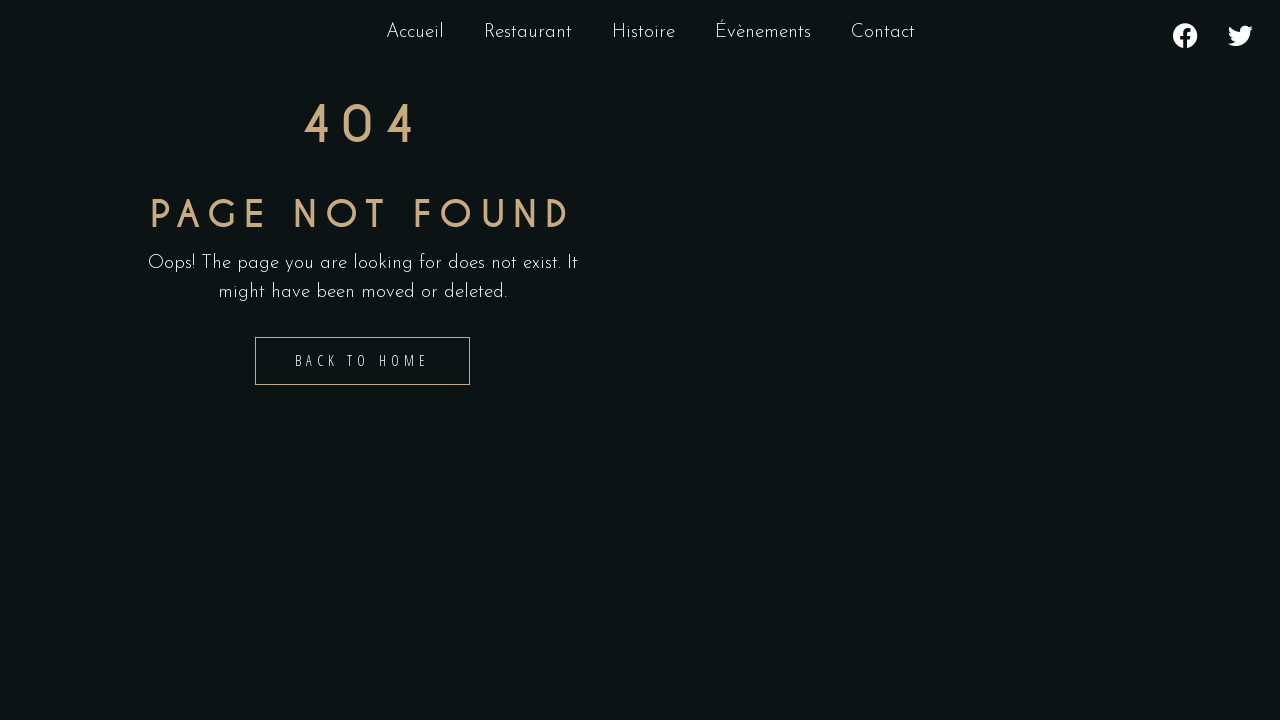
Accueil (415, 32)
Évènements (763, 32)
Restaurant (528, 32)
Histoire (643, 32)
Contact (883, 32)
